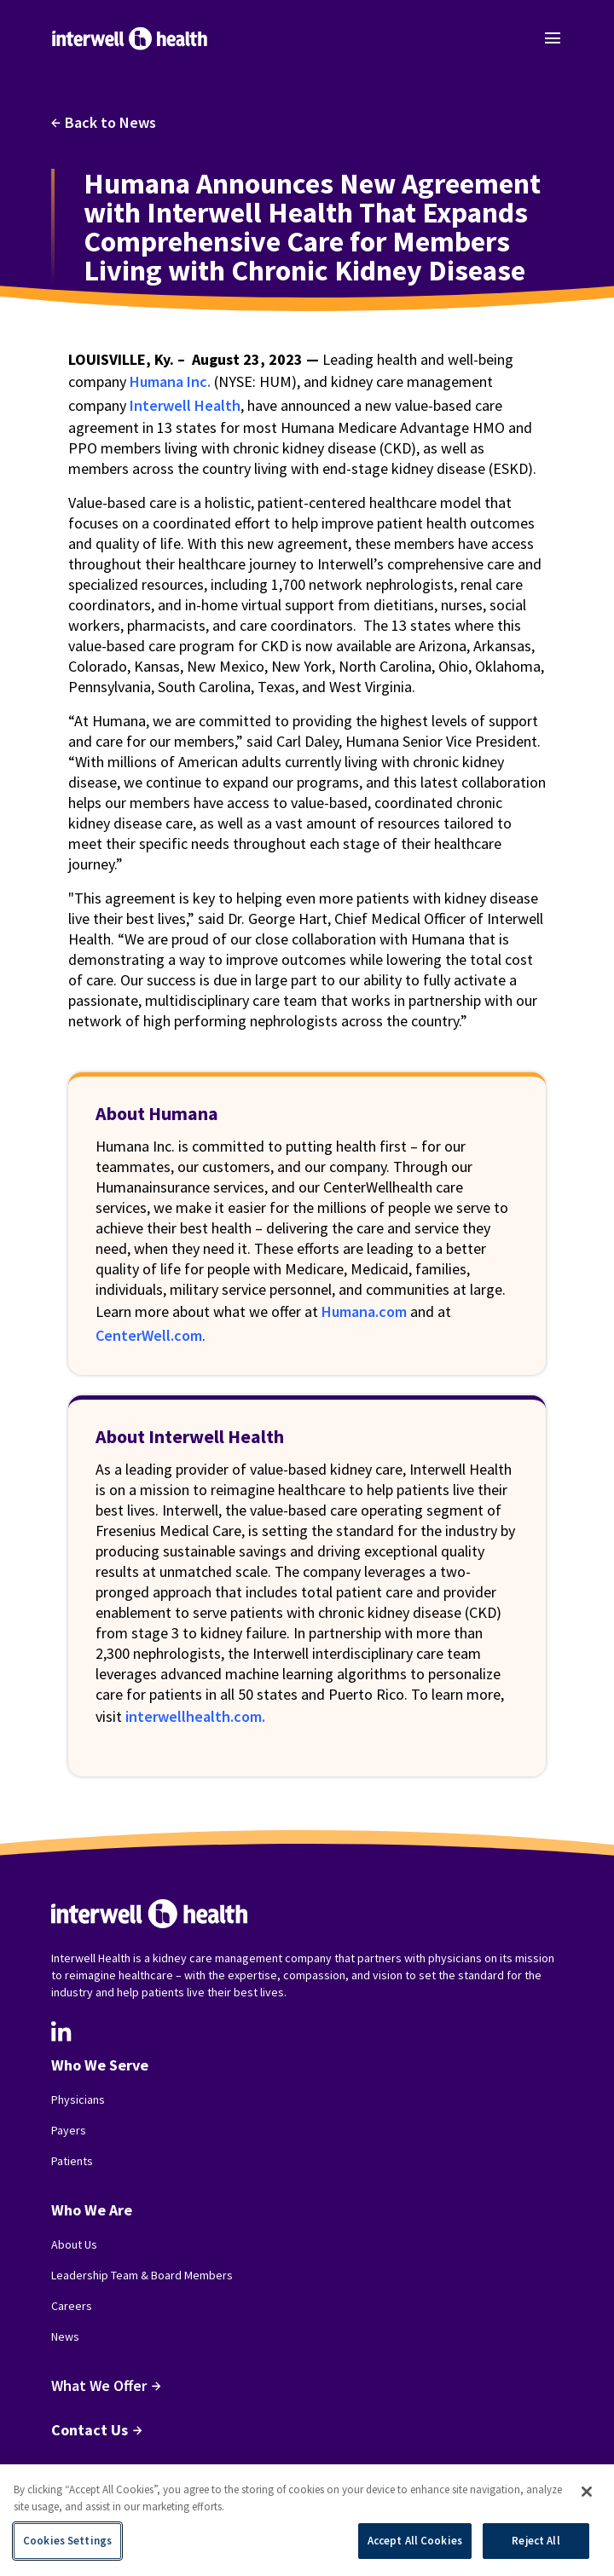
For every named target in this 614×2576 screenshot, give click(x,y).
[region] (307, 2520)
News (65, 2336)
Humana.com (364, 1311)
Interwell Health (185, 405)
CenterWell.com (149, 1335)
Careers (71, 2305)
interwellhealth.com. (195, 1716)
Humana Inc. (170, 381)
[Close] (586, 2491)
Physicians (78, 2099)
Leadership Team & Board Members (142, 2275)
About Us (74, 2244)
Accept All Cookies (415, 2540)
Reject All (535, 2540)
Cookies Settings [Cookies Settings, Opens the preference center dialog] (67, 2540)
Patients (72, 2161)
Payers (68, 2130)
